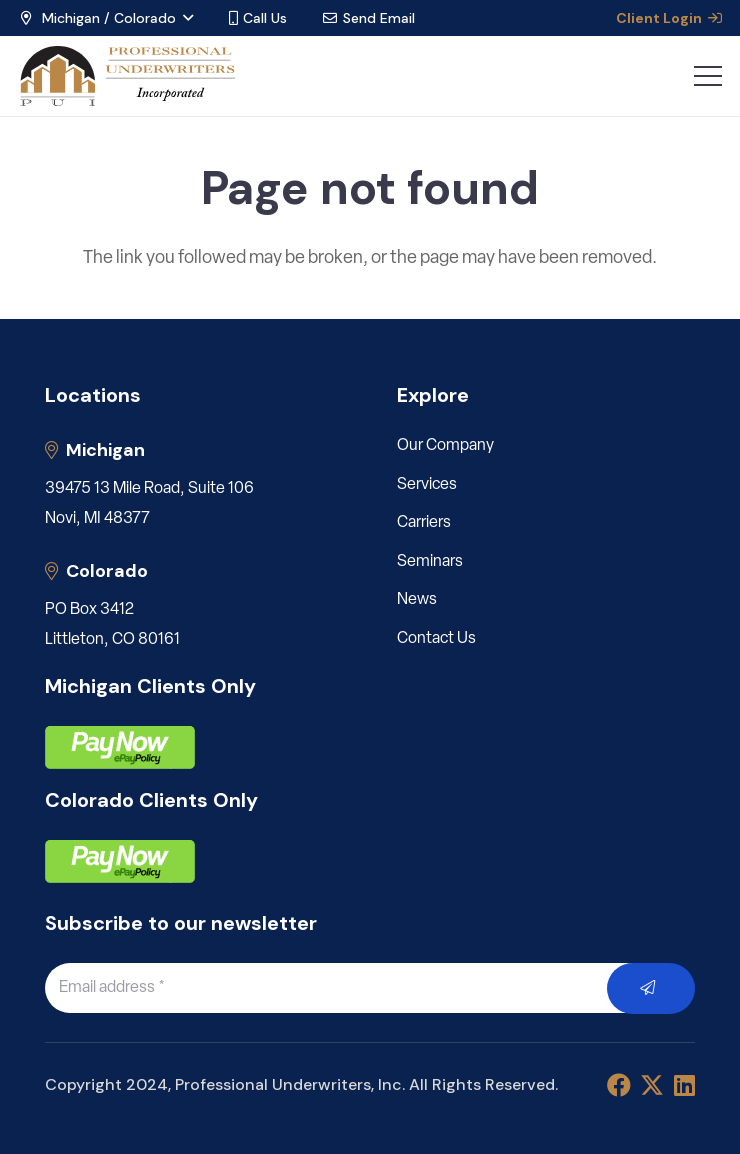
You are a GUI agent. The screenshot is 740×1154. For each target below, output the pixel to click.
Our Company (445, 446)
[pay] (120, 747)
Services (427, 485)
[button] (105, 18)
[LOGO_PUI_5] (126, 76)
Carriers (424, 523)
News (417, 600)
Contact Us (436, 639)
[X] (652, 1085)
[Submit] (651, 988)
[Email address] (348, 988)
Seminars (430, 562)
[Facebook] (619, 1085)
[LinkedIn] (684, 1085)
